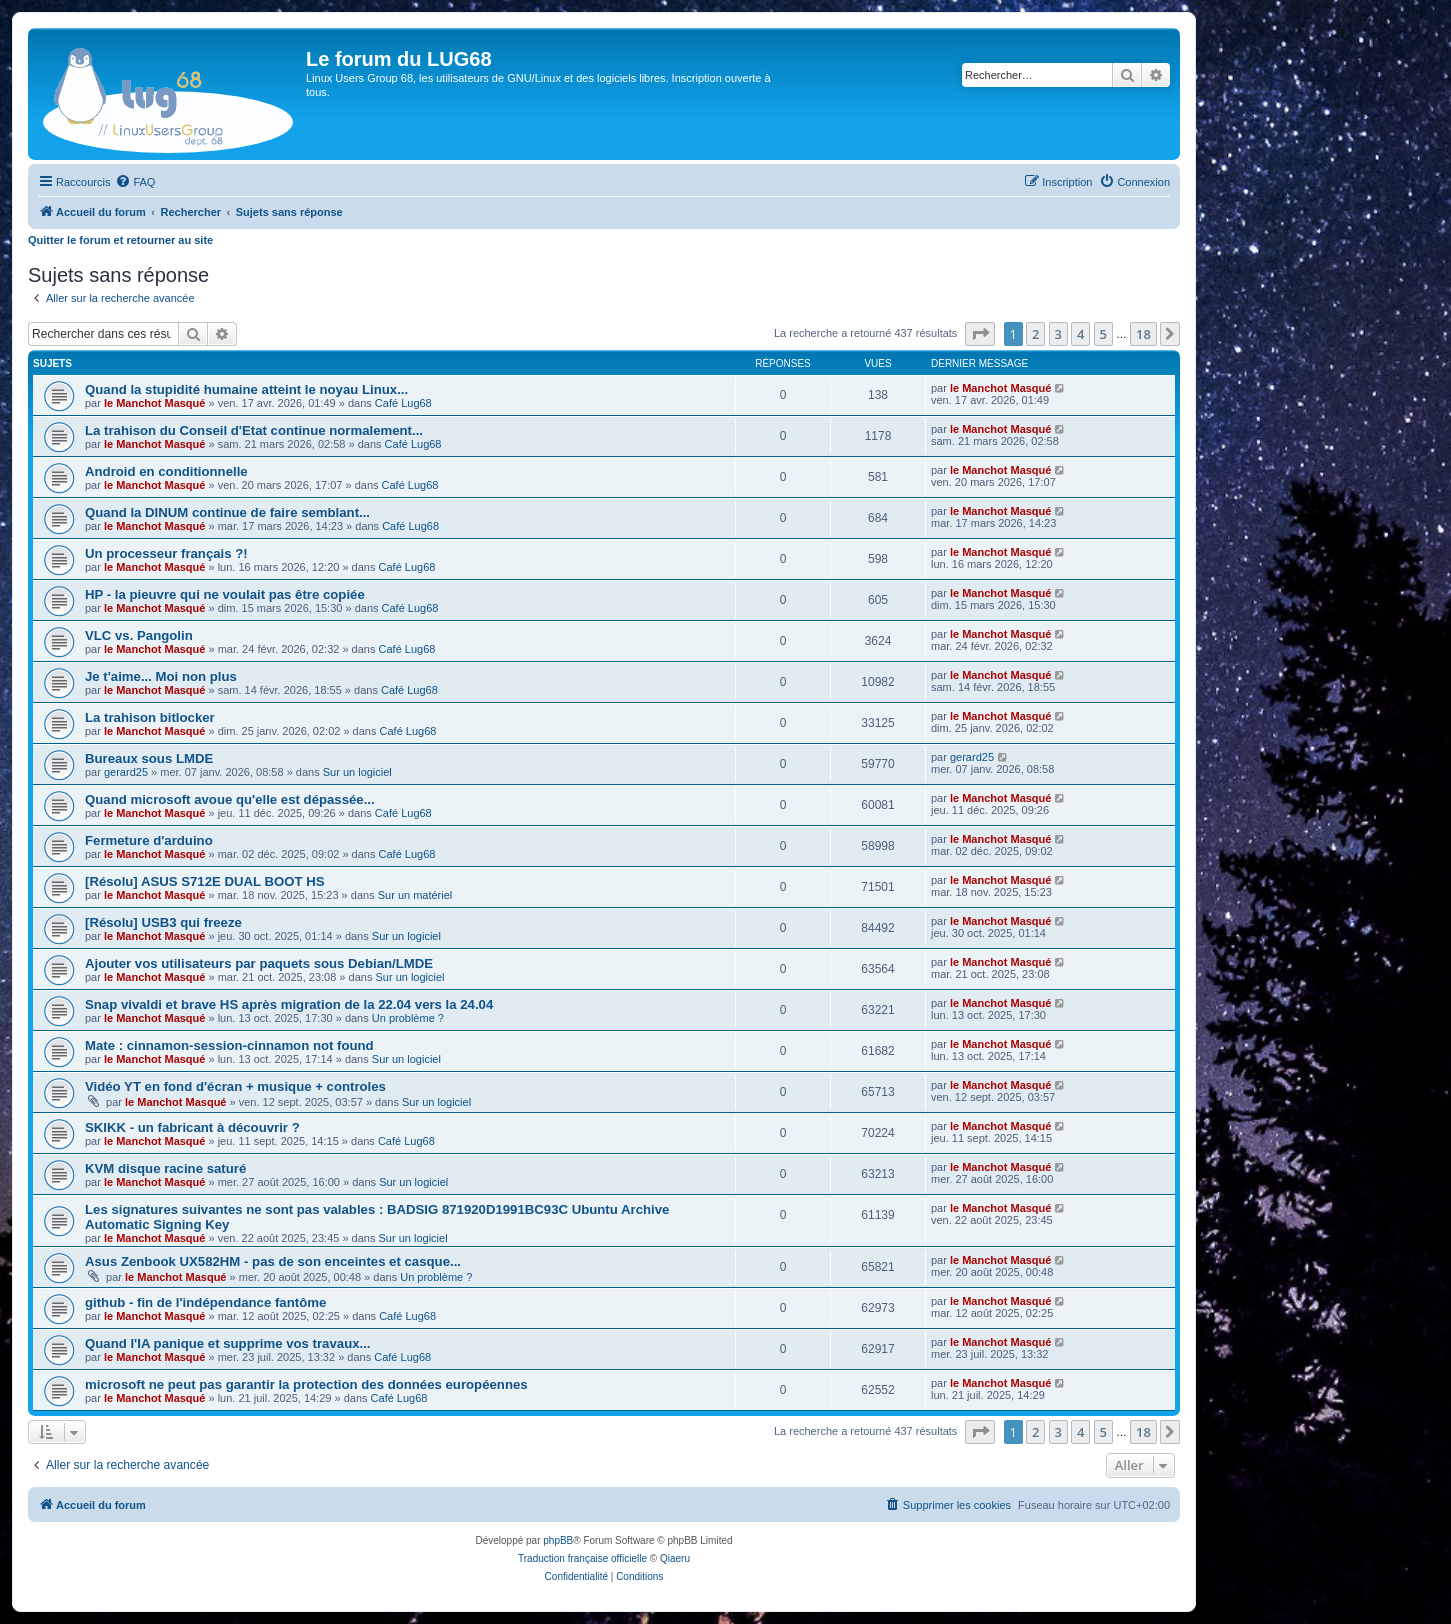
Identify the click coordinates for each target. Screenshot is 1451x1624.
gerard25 (126, 772)
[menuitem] (135, 182)
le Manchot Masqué (154, 403)
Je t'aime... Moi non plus (161, 676)
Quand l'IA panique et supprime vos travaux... (228, 1343)
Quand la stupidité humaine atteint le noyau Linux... (246, 389)
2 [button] (1035, 334)
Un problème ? (408, 1018)
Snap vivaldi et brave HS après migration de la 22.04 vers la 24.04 (289, 1004)
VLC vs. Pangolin (139, 635)
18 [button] (1143, 334)
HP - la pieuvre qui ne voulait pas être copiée (225, 594)
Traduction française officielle (582, 1558)
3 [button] (1058, 334)
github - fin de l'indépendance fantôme (205, 1302)
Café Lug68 (403, 403)
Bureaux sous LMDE (149, 758)
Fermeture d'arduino (149, 840)
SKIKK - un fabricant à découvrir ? (192, 1127)
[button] (980, 334)
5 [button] (1103, 334)
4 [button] (1080, 334)
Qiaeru (675, 1558)
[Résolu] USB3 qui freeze (163, 922)
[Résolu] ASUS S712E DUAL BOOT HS (205, 881)
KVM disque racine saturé (165, 1168)
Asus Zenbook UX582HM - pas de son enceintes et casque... (273, 1261)
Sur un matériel (415, 895)
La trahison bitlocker (150, 717)
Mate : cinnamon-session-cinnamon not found (229, 1045)
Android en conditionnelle (166, 471)
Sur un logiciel (357, 772)
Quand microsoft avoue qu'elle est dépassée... (230, 799)
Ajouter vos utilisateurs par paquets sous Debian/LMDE (259, 963)
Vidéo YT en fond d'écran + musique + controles (235, 1086)
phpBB (558, 1540)
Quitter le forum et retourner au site (120, 240)
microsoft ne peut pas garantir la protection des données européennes (306, 1384)
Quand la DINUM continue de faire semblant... (227, 512)
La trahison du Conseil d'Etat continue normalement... (254, 430)
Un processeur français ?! (166, 553)
